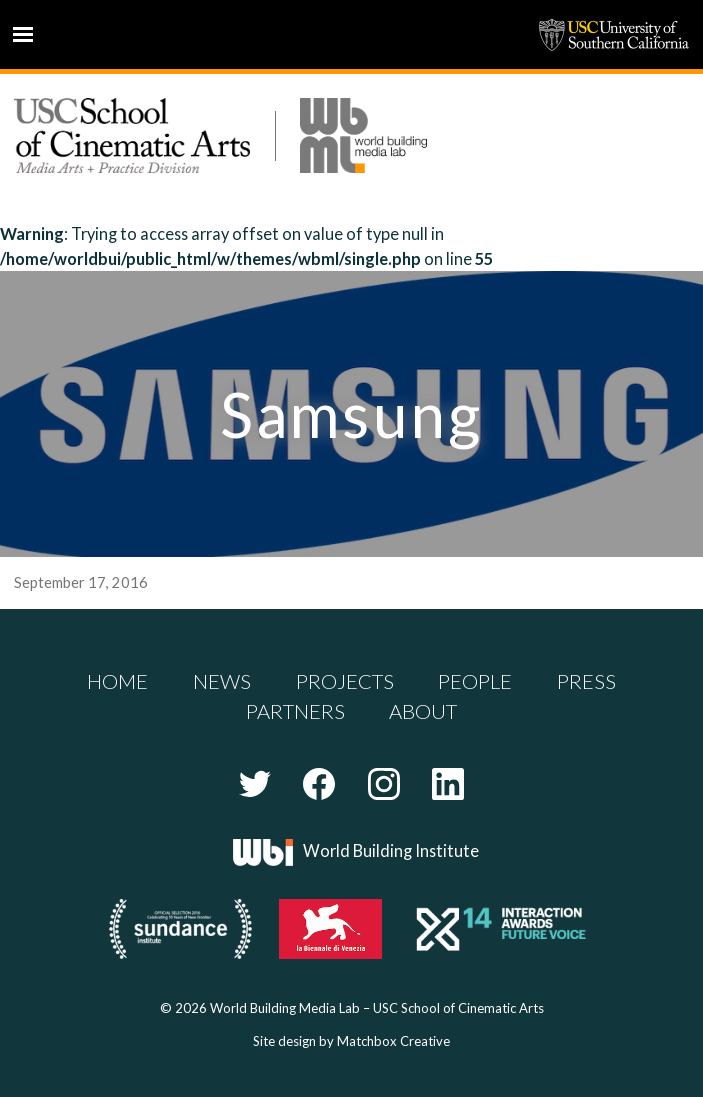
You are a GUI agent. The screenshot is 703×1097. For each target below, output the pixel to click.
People (475, 681)
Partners (295, 711)
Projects (345, 681)
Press (586, 681)
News (222, 681)
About (423, 711)
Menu (23, 34)
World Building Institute (391, 850)
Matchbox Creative (393, 1041)
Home (117, 681)
